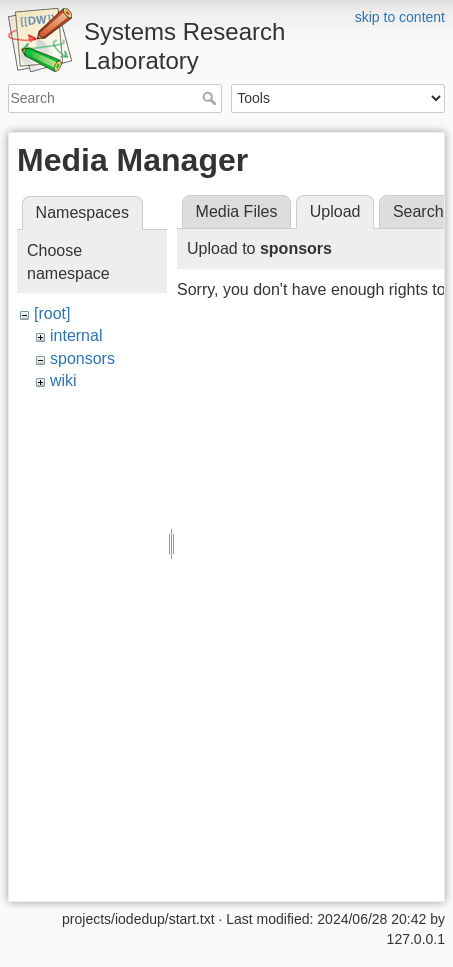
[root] (52, 313)
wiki (63, 380)
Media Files (237, 211)
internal (76, 335)
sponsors (82, 358)
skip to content (400, 17)
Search (211, 98)
